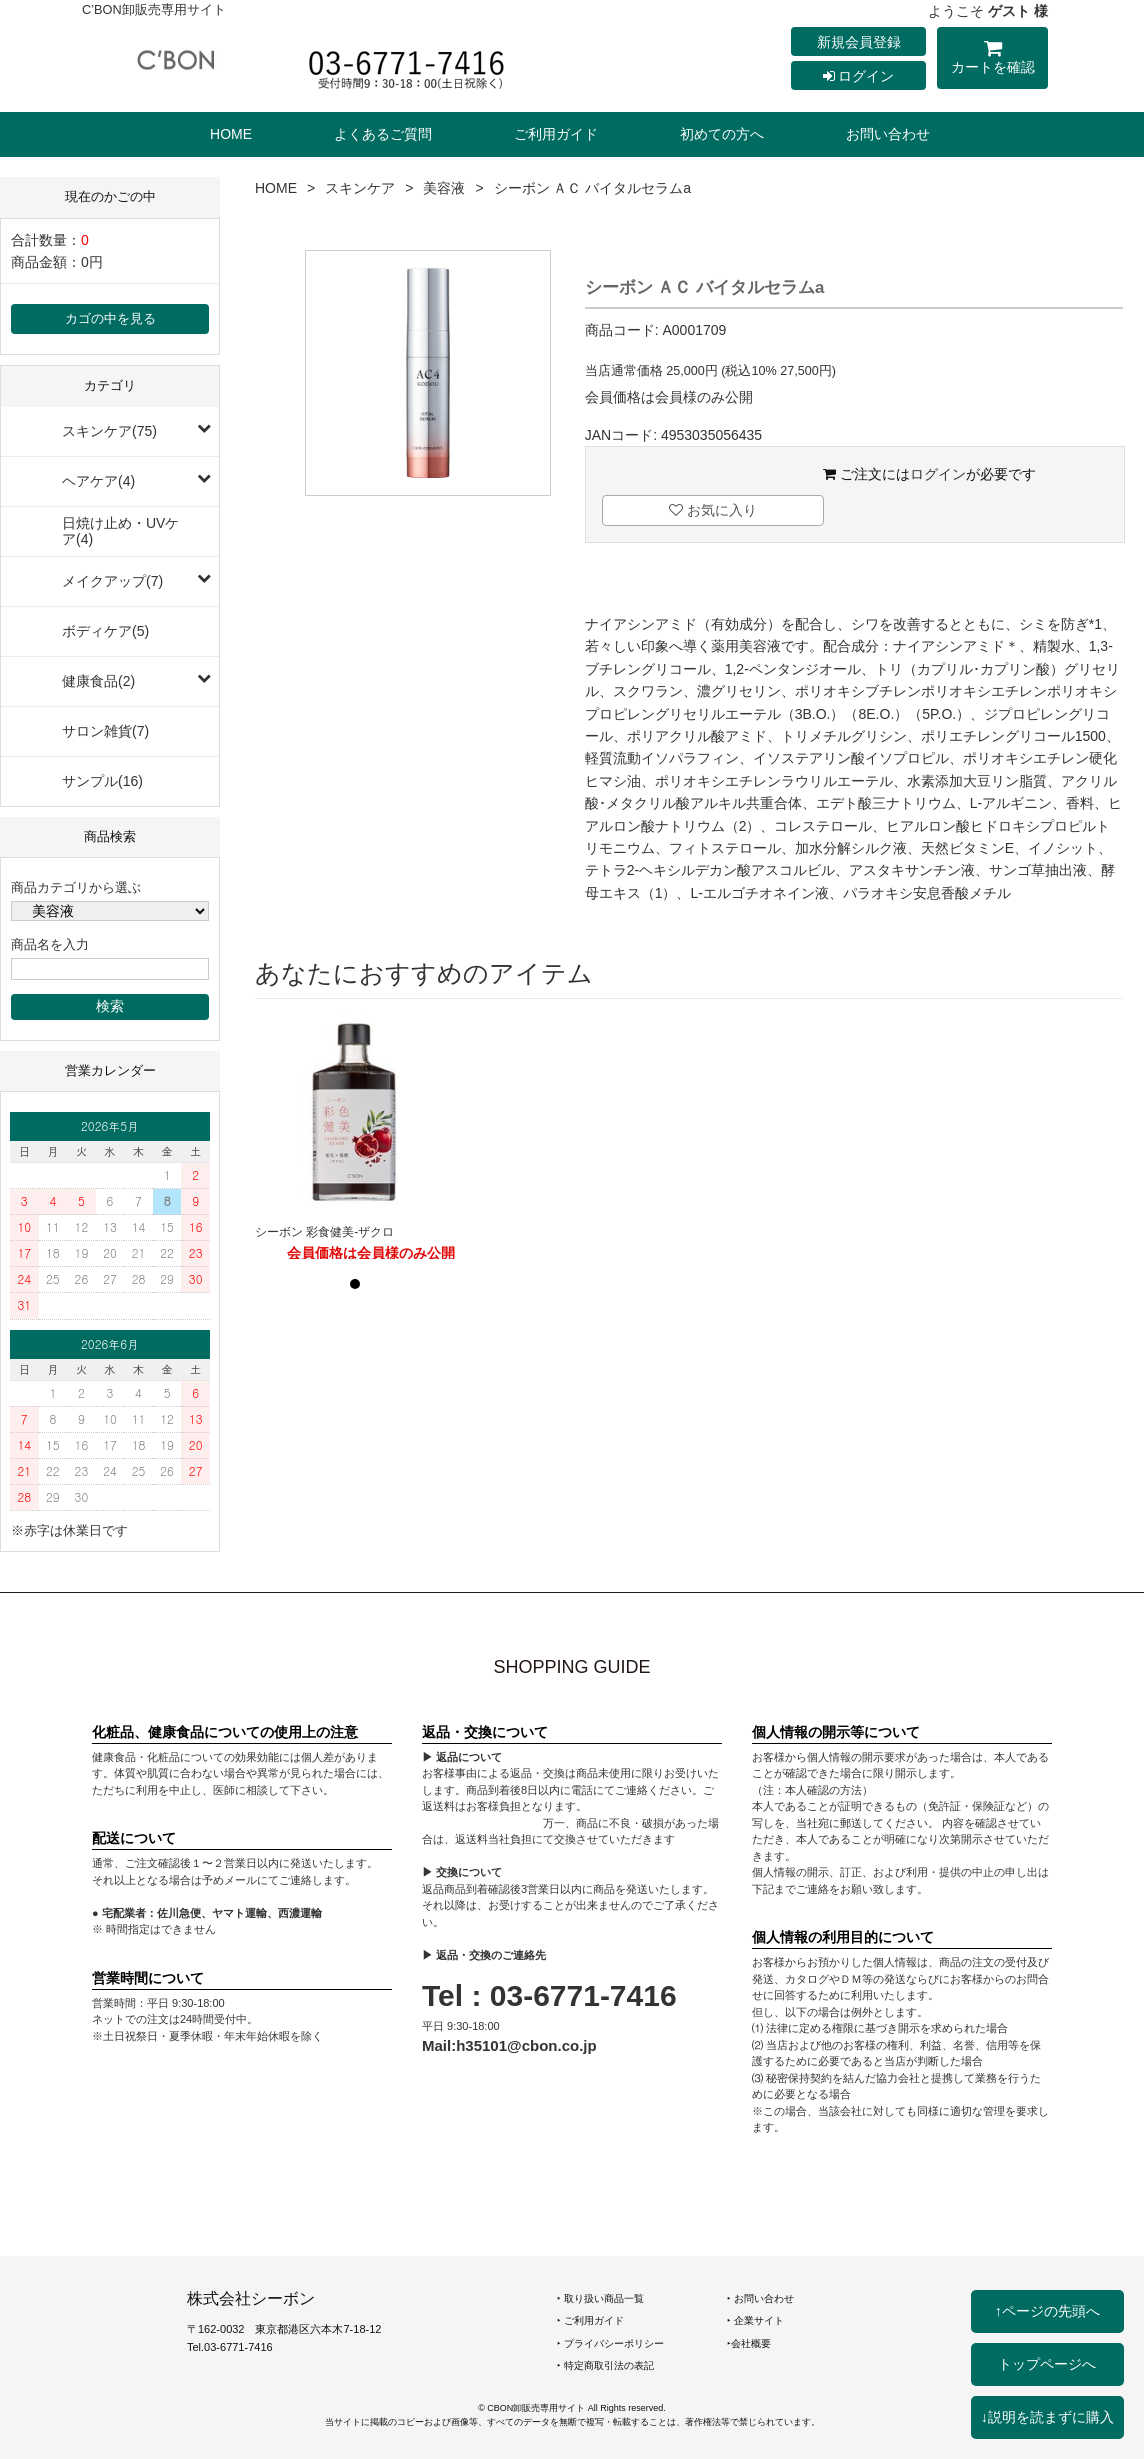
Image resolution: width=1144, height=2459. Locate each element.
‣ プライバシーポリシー (610, 2343)
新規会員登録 (859, 42)
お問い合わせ (888, 134)
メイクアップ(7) (112, 581)
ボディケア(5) (105, 631)
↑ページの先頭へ (1047, 2311)
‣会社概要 (749, 2343)
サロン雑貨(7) (105, 731)
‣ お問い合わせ (760, 2298)
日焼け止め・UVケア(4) (120, 531)
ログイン (859, 76)
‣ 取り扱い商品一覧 (600, 2298)
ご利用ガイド (556, 134)
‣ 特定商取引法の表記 (605, 2365)
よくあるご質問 (383, 134)
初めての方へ (722, 134)
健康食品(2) (98, 681)
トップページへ (1047, 2364)
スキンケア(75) (109, 431)
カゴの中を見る (110, 319)
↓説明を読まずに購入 (1047, 2417)
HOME (231, 134)
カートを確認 (992, 60)
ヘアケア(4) (98, 481)
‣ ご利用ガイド (590, 2320)
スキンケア (360, 188)
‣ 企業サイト (755, 2320)
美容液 (444, 188)
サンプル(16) (102, 781)
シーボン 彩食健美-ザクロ (324, 1232)
